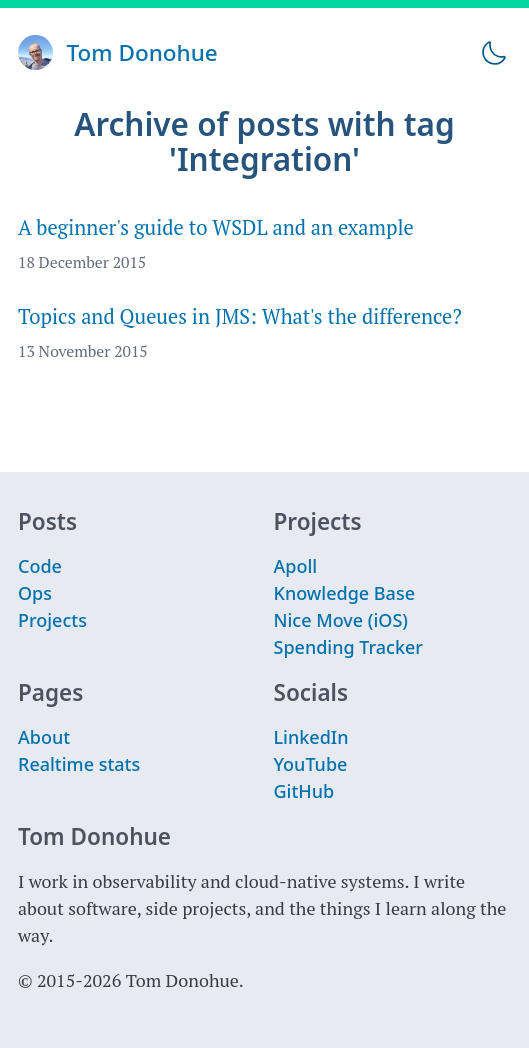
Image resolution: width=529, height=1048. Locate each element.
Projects (52, 620)
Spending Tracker (348, 647)
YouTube (311, 764)
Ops (35, 593)
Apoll (296, 566)
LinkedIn (311, 737)
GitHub (304, 791)
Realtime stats (79, 764)
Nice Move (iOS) (341, 620)
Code (40, 566)
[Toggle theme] (493, 52)
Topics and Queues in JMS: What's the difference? (240, 316)
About (44, 737)
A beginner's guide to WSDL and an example (216, 227)
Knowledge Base (345, 593)
